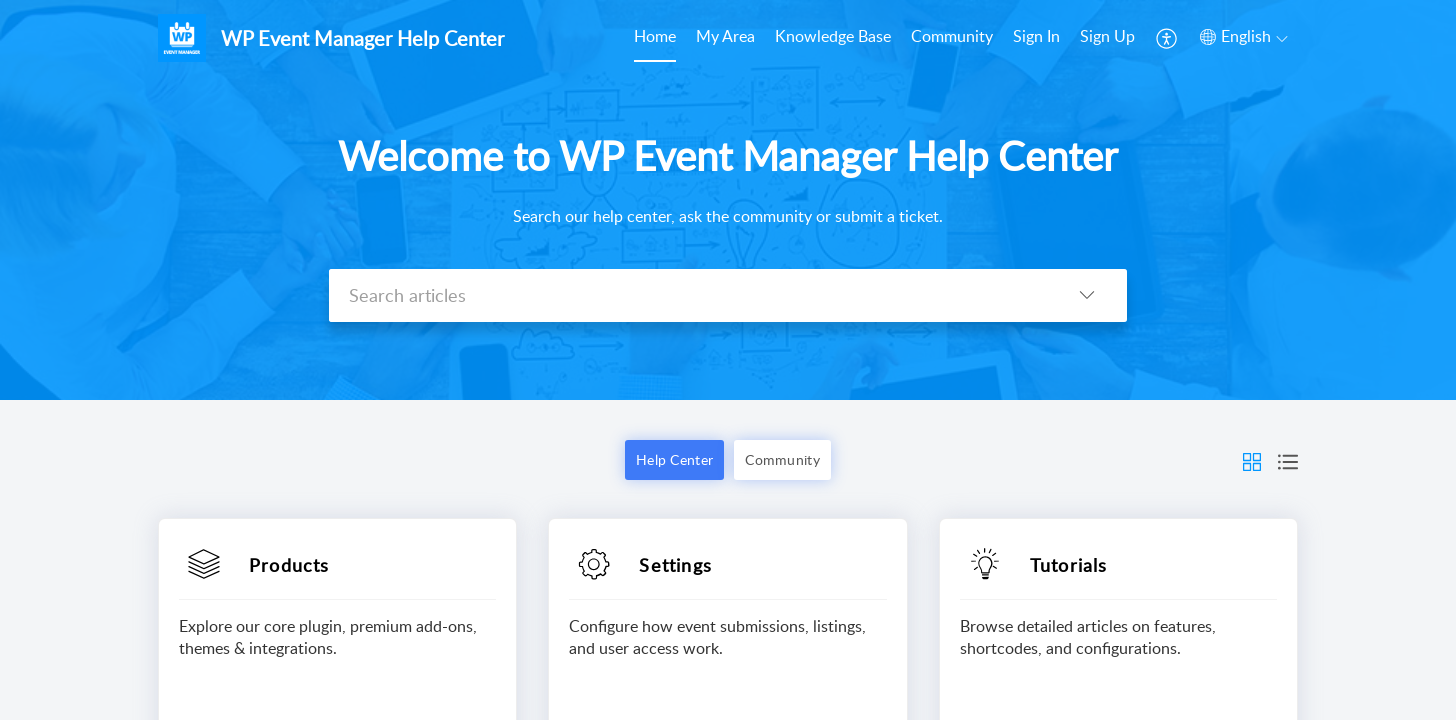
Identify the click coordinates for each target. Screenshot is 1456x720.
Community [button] (782, 459)
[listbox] (1087, 295)
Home (655, 36)
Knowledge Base (833, 36)
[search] (688, 295)
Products (289, 565)
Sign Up (1107, 36)
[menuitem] (1074, 38)
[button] (1252, 460)
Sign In (1036, 36)
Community (952, 36)
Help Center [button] (674, 459)
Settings (675, 565)
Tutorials (1069, 565)
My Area (725, 36)
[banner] (728, 200)
